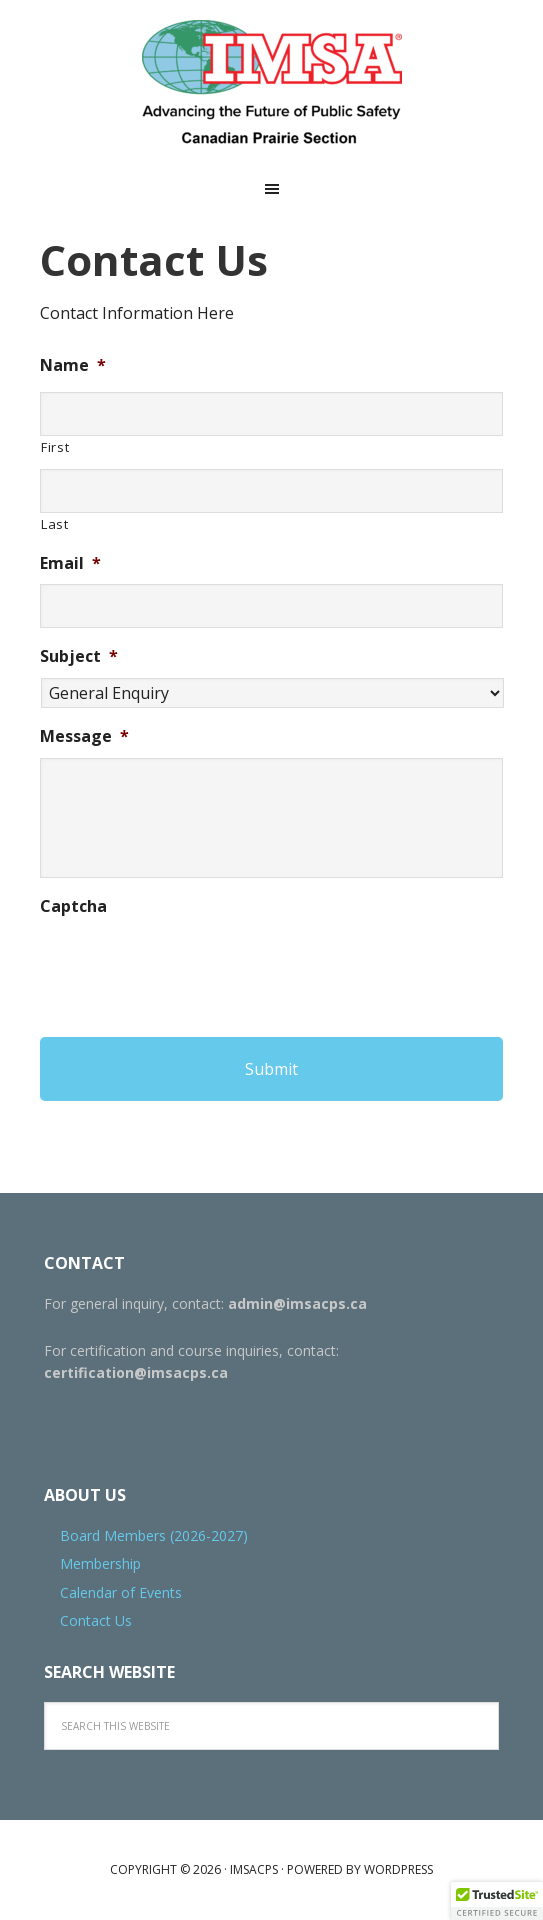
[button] (497, 1901)
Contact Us (96, 1620)
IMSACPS (272, 84)
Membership (100, 1563)
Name (73, 365)
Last (55, 524)
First (55, 447)
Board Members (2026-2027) (154, 1535)
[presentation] (192, 966)
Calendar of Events (121, 1592)
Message (84, 736)
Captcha (73, 906)
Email (70, 563)
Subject (79, 656)
